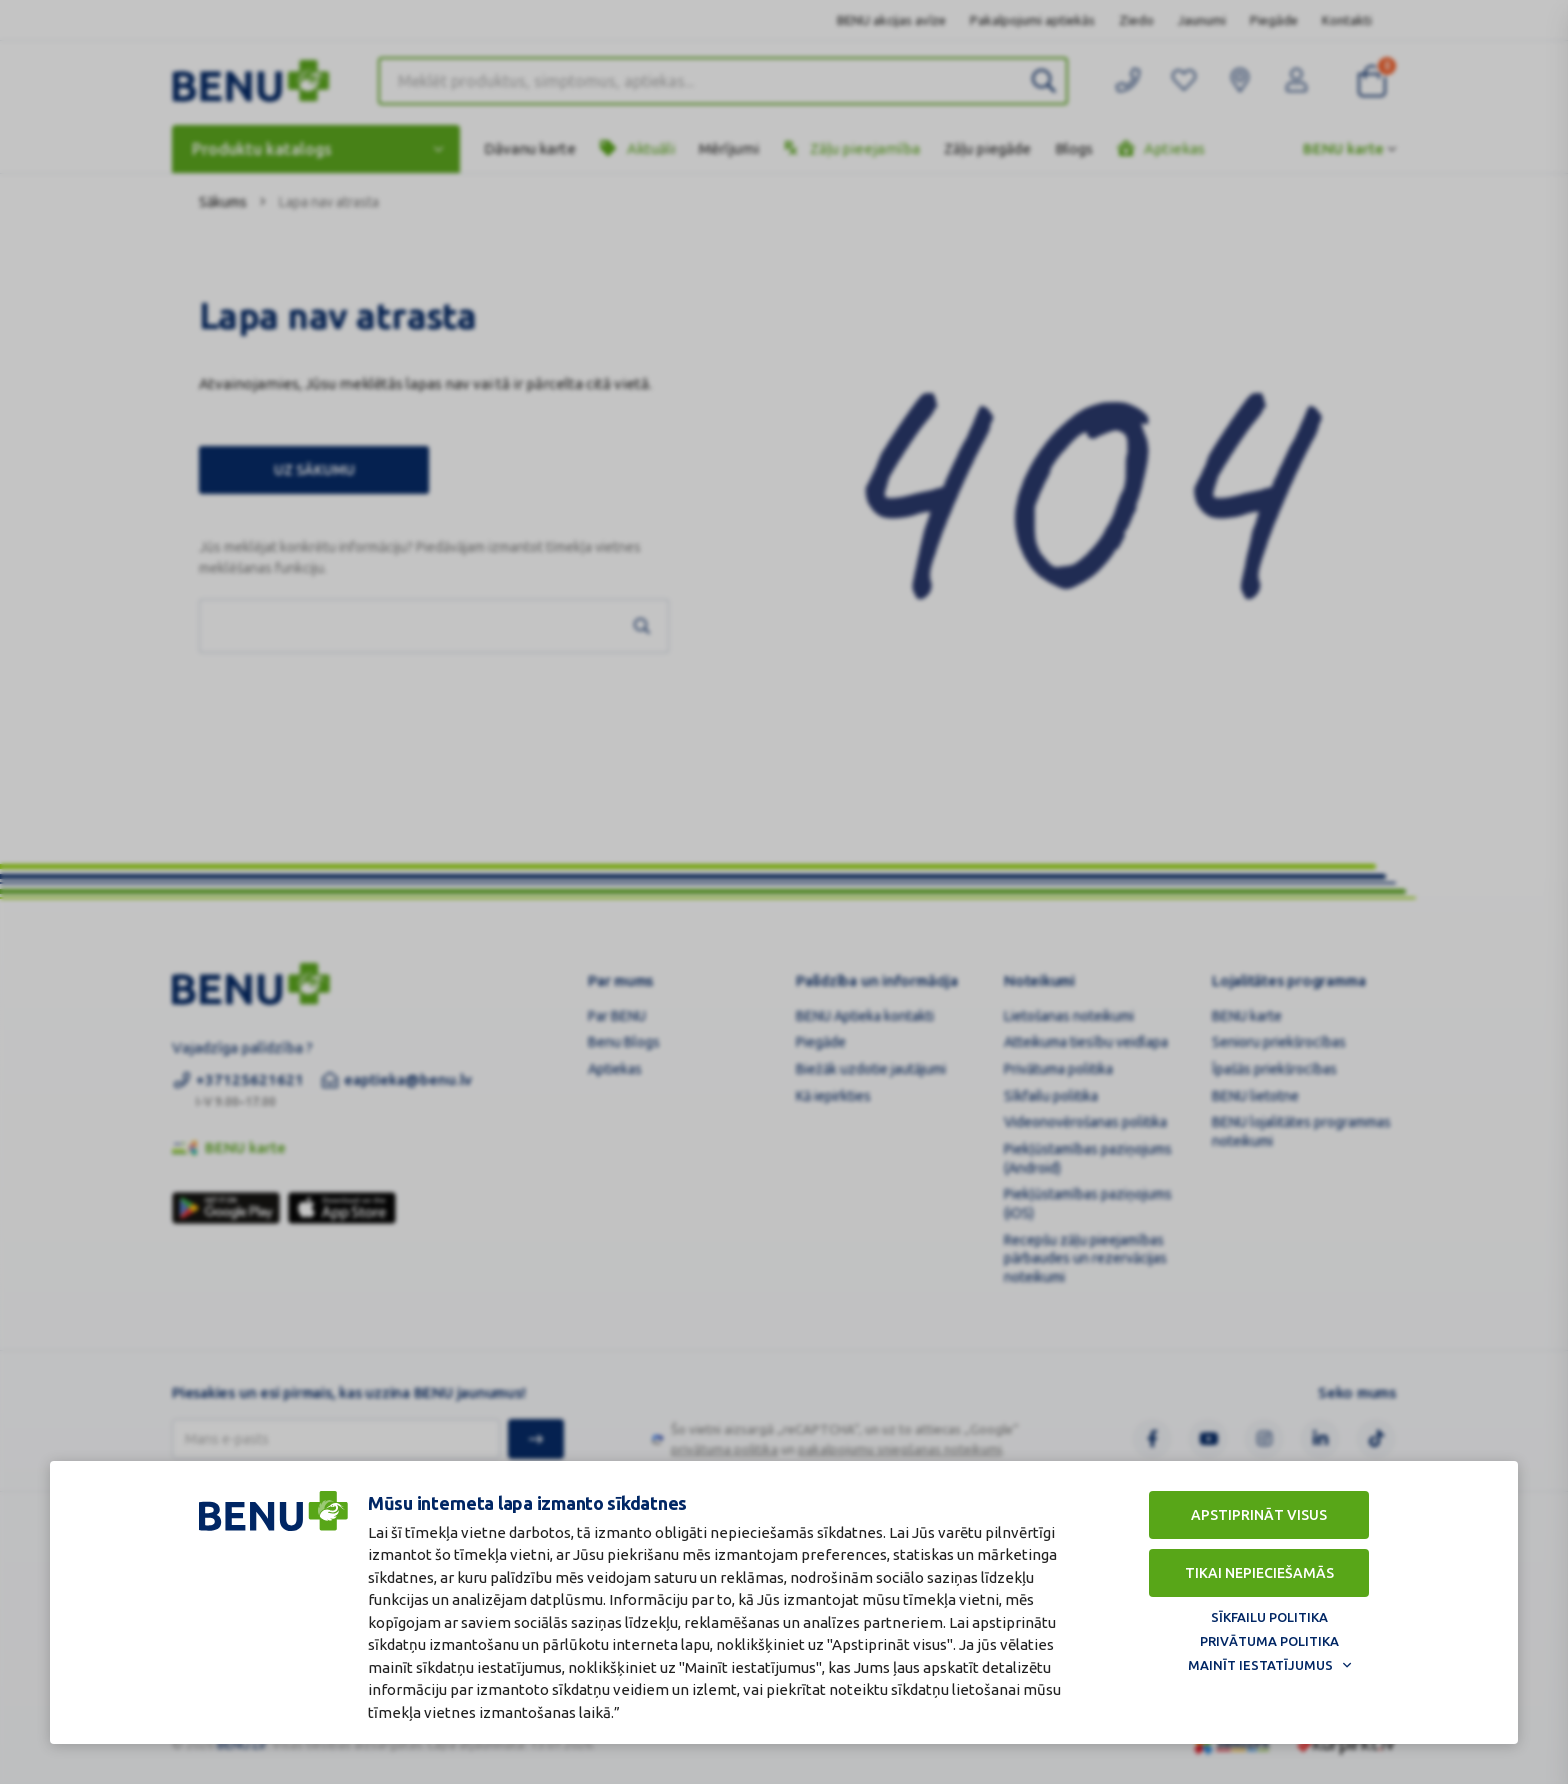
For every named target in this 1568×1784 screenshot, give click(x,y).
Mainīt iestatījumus (1260, 1665)
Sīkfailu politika (1269, 1617)
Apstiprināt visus (1259, 1515)
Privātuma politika (1269, 1641)
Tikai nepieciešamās (1259, 1573)
